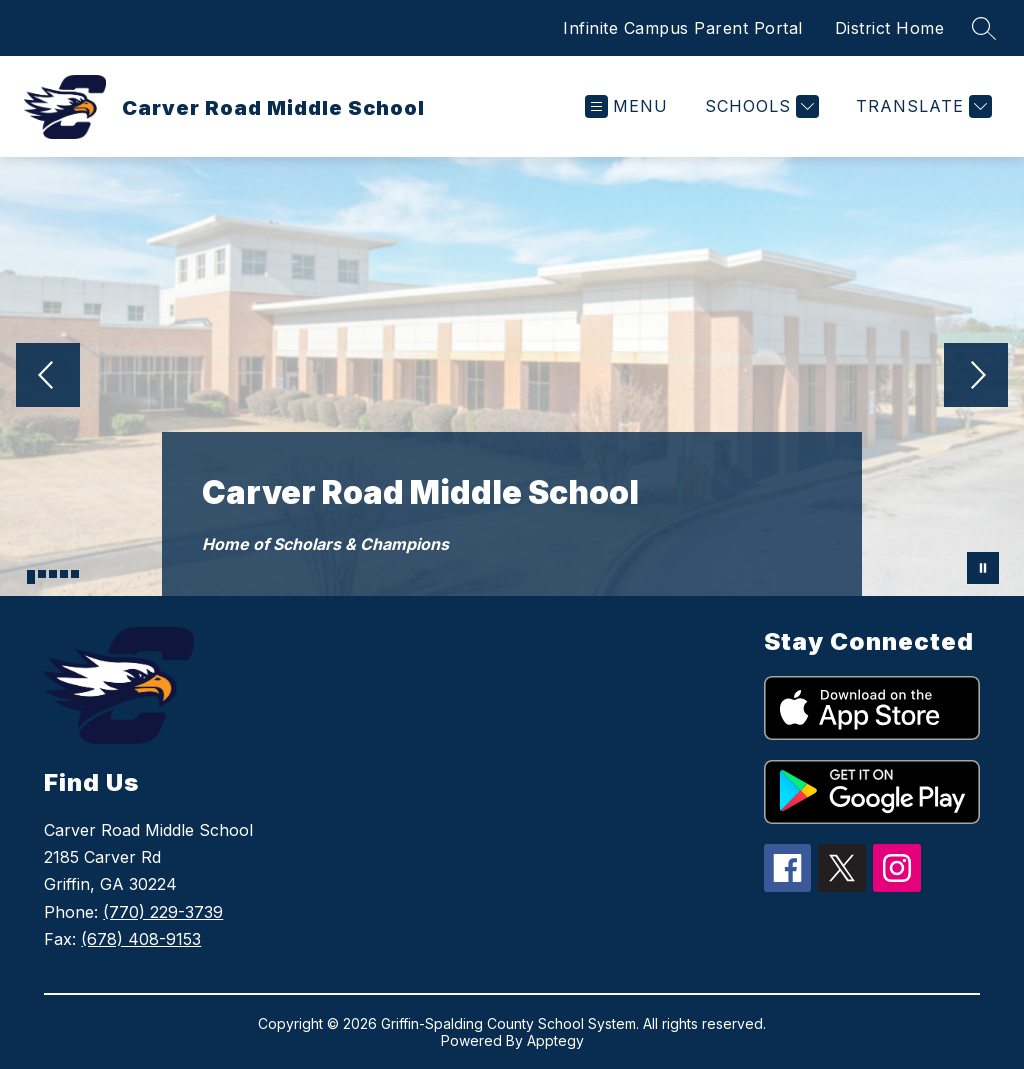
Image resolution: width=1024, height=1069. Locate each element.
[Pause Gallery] (983, 568)
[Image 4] (64, 574)
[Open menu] (626, 106)
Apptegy (555, 1040)
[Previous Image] (48, 377)
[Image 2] (42, 574)
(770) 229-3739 (163, 912)
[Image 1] (31, 577)
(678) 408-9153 (141, 939)
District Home (890, 28)
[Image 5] (75, 574)
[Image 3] (53, 574)
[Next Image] (976, 377)
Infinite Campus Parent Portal (683, 28)
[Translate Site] (921, 106)
